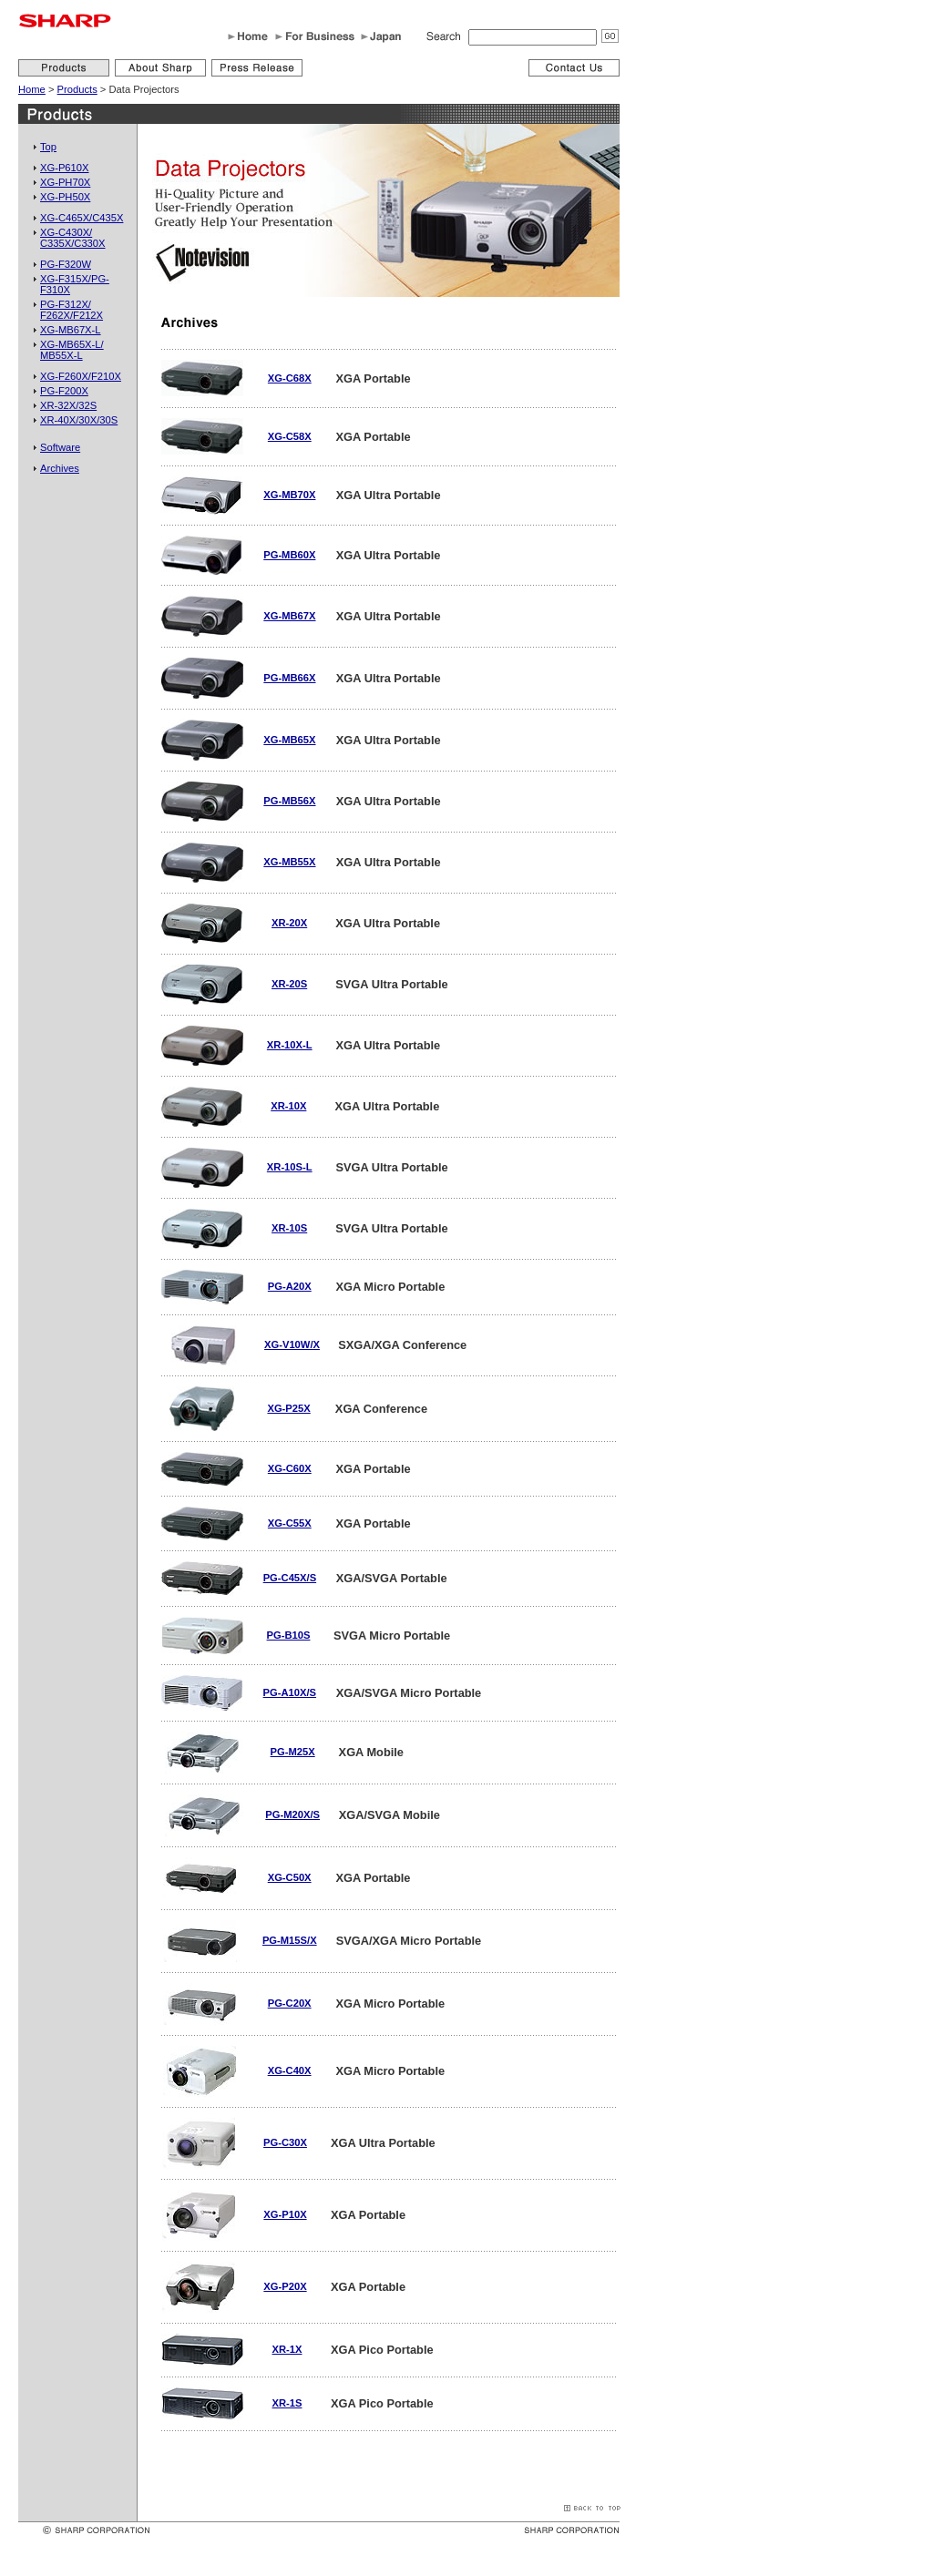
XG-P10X (284, 2214)
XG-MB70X (289, 494)
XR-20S (289, 983)
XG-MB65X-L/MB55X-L (72, 350)
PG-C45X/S (289, 1577)
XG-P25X (288, 1408)
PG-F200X (64, 390)
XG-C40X (290, 2070)
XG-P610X (64, 167)
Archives (59, 468)
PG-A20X (290, 1286)
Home (32, 89)
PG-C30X (285, 2142)
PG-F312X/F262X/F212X (71, 310)
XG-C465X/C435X (81, 217)
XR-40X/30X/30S (79, 419)
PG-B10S (289, 1635)
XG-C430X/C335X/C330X (73, 238)
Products (77, 89)
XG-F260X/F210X (80, 376)
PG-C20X (290, 2003)
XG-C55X (290, 1523)
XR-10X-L (290, 1044)
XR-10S (289, 1227)
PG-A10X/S (289, 1692)
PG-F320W (65, 264)
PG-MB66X (289, 677)
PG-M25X (293, 1751)
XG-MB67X (289, 615)
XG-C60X (290, 1468)
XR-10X (288, 1105)
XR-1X (287, 2349)
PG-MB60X (289, 554)
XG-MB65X (289, 739)
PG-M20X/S (292, 1814)
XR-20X (289, 922)
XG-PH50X (65, 196)
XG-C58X (290, 436)
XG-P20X (284, 2286)
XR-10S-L (290, 1166)
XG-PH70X (65, 182)
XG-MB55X (289, 861)
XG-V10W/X (292, 1344)
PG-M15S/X (289, 1940)
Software (60, 447)
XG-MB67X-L (70, 329)
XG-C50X (290, 1877)
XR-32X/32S (68, 405)
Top (48, 146)
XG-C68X (290, 378)
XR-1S (287, 2402)
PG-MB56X (289, 800)
